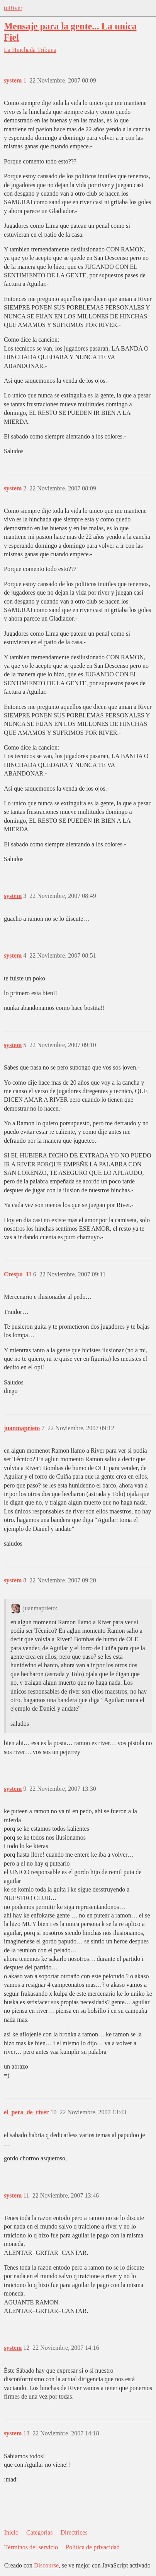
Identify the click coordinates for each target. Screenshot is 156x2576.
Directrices (73, 2532)
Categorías (39, 2532)
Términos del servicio (31, 2547)
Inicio (11, 2532)
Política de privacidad (93, 2547)
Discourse (46, 2565)
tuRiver (13, 8)
